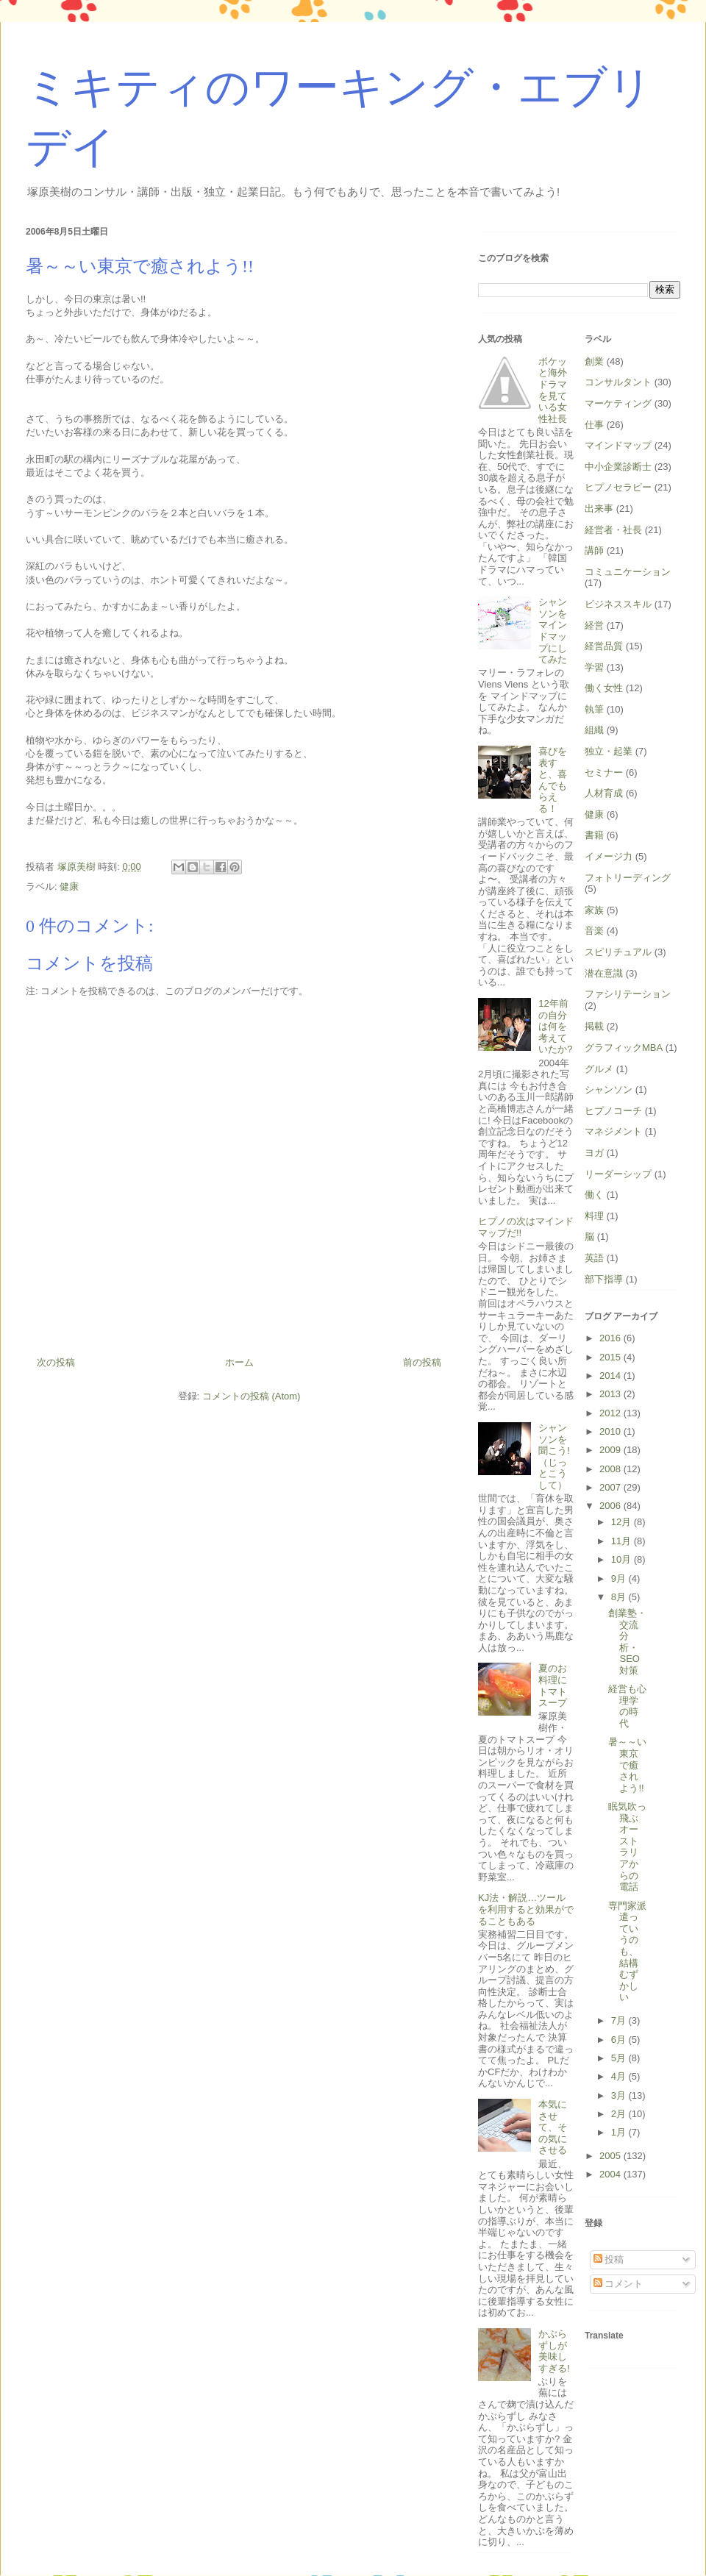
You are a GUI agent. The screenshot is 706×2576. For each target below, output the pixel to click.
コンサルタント (618, 382)
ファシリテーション (628, 993)
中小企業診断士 (618, 466)
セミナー (604, 772)
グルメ (599, 1068)
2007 (611, 1487)
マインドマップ (618, 445)
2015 (611, 1357)
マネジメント (613, 1131)
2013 (611, 1393)
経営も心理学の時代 (627, 1706)
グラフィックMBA (624, 1047)
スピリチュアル (618, 951)
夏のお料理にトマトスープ (552, 1685)
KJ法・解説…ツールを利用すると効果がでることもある (526, 1909)
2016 (611, 1338)
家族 (594, 910)
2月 (620, 2113)
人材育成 (604, 793)
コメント (618, 2283)
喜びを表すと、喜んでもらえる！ (552, 780)
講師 (594, 550)
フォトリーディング (628, 877)
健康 (69, 886)
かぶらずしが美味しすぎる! (554, 2351)
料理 (594, 1215)
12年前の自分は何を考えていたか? (555, 1026)
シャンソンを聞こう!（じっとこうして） (554, 1456)
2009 (611, 1449)
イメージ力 (608, 856)
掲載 (594, 1026)
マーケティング (618, 403)
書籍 (594, 835)
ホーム (239, 1362)
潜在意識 (604, 973)
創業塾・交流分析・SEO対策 (627, 1642)
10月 (622, 1559)
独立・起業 (608, 751)
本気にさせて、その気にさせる (552, 2127)
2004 (611, 2174)
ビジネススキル (618, 604)
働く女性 (604, 687)
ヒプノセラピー (618, 487)
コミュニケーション (628, 571)
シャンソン (608, 1089)
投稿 (608, 2259)
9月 (620, 1578)
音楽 (594, 930)
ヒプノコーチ (613, 1110)
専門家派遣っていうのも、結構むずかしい (627, 1951)
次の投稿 (56, 1362)
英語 (594, 1257)
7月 (620, 2020)
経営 (594, 625)
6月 (620, 2039)
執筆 (594, 709)
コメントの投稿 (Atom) (251, 1396)
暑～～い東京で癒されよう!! (627, 1764)
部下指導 (604, 1279)
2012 (611, 1413)
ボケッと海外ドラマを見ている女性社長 (552, 390)
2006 (611, 1505)
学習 (594, 667)
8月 (620, 1596)
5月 (620, 2057)
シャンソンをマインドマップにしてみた (552, 630)
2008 (611, 1468)
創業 (594, 361)
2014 (611, 1375)
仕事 (594, 424)
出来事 (599, 508)
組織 (594, 729)
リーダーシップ (618, 1174)
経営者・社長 (613, 529)
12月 (622, 1521)
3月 (620, 2095)
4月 (620, 2076)
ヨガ (594, 1152)
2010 (611, 1431)
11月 (622, 1540)
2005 (611, 2155)
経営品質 (604, 646)
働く (594, 1194)
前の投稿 (422, 1362)
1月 (620, 2132)
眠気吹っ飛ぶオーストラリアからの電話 (627, 1846)
